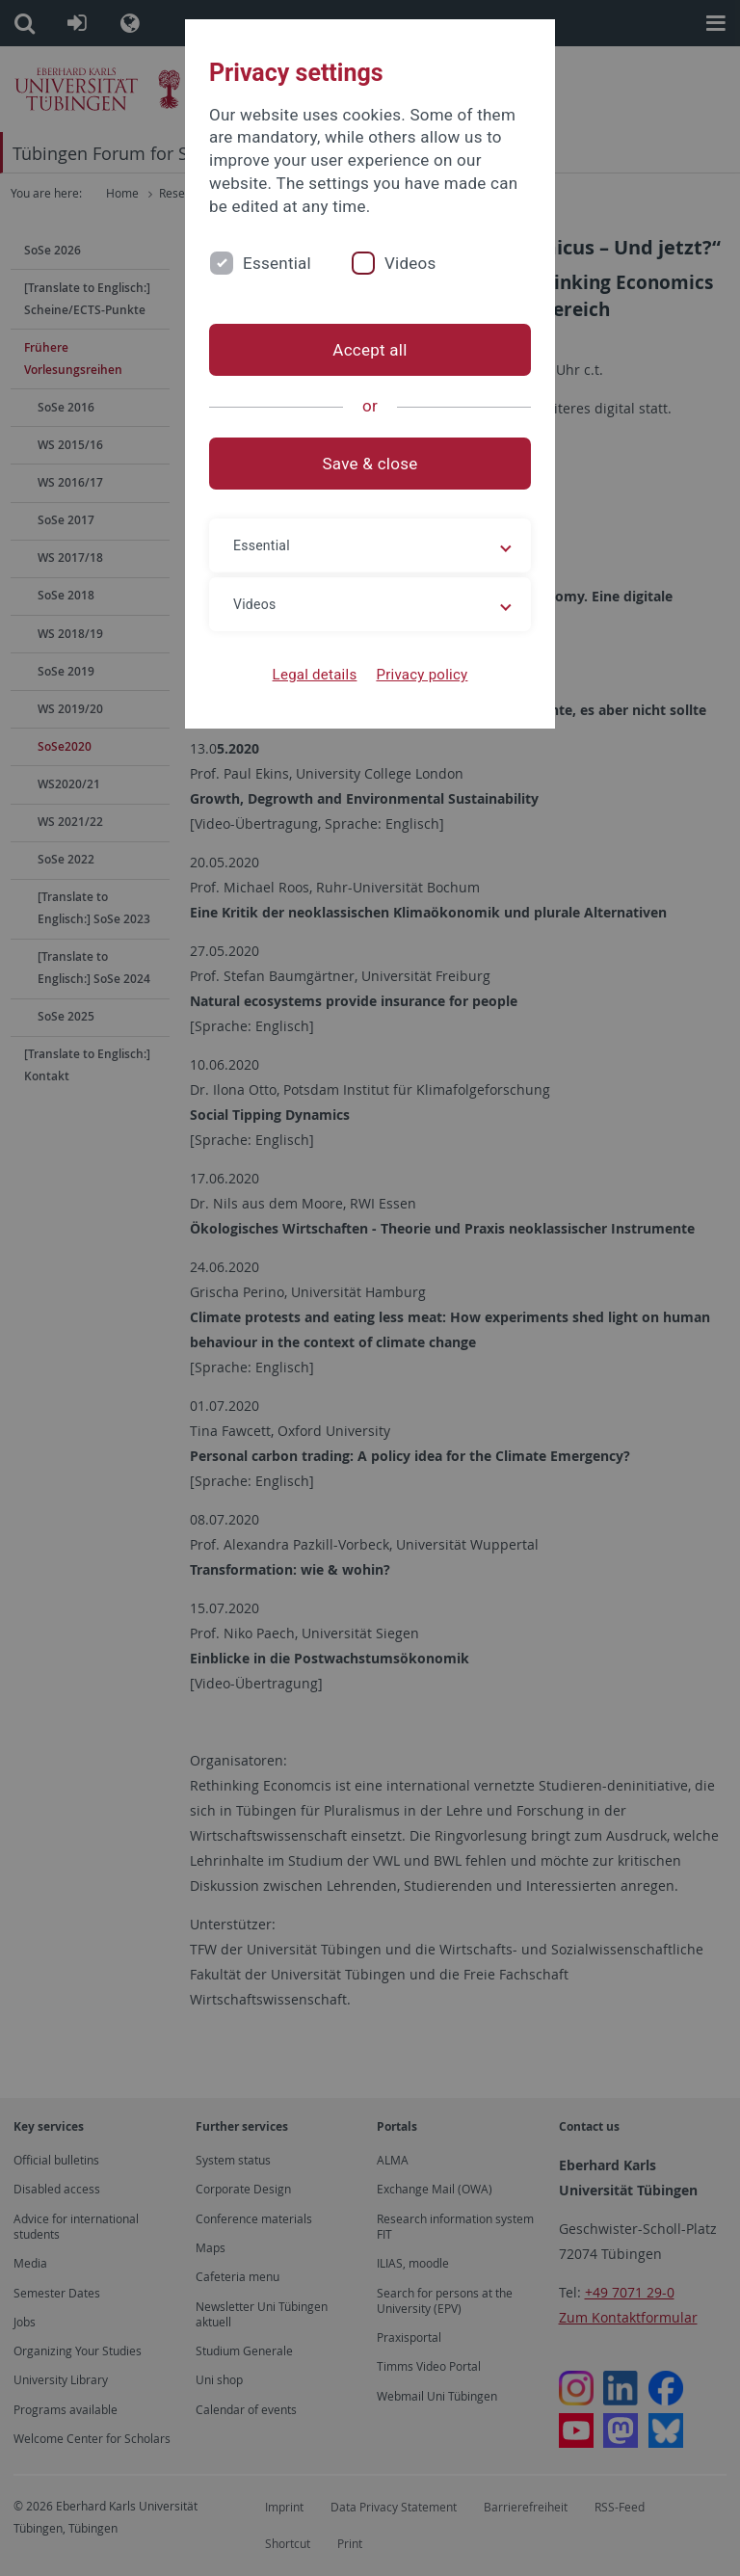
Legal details (315, 674)
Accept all (369, 349)
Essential (277, 263)
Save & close (370, 463)
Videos (410, 263)
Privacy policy (421, 674)
